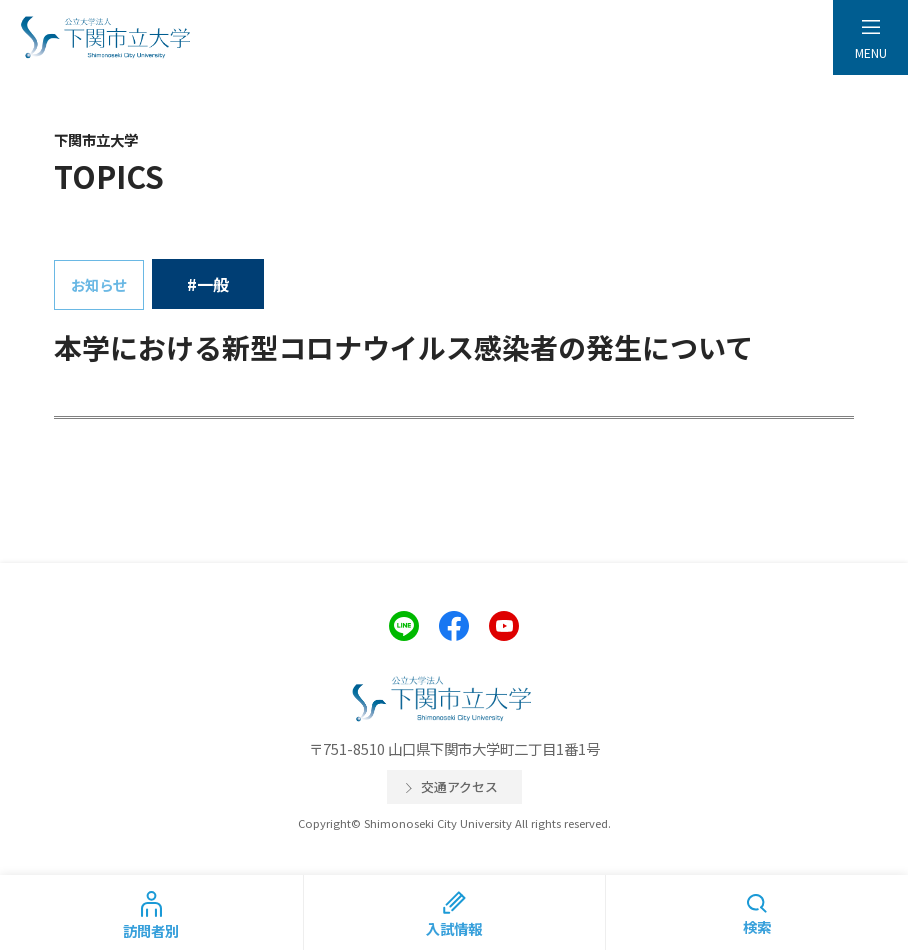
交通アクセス (459, 786)
